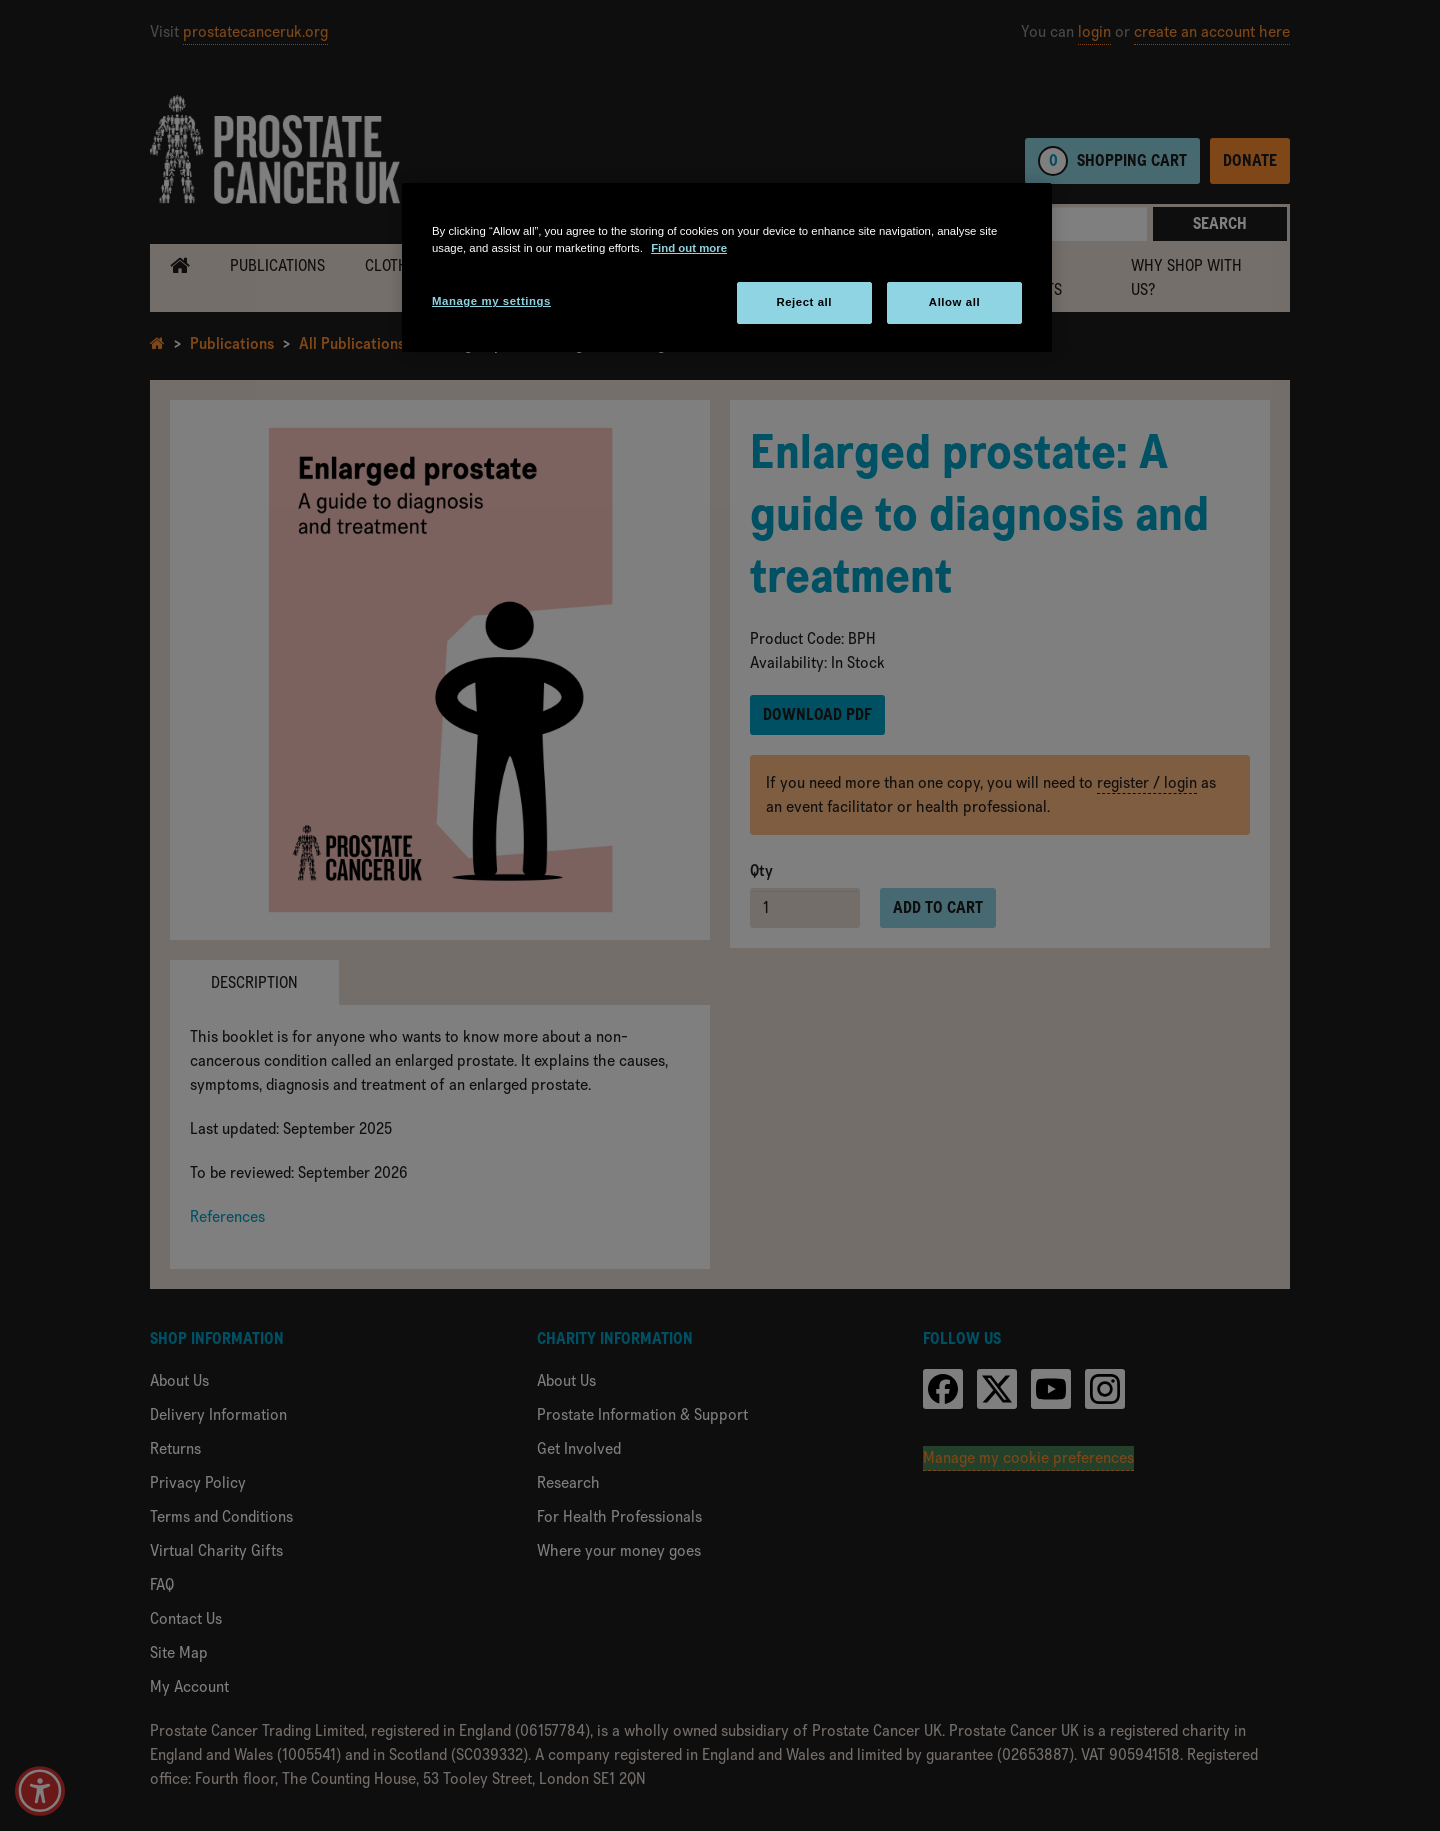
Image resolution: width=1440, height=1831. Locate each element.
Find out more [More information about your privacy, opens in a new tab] (689, 248)
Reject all (804, 302)
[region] (727, 267)
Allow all (954, 302)
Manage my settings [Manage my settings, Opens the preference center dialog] (491, 301)
